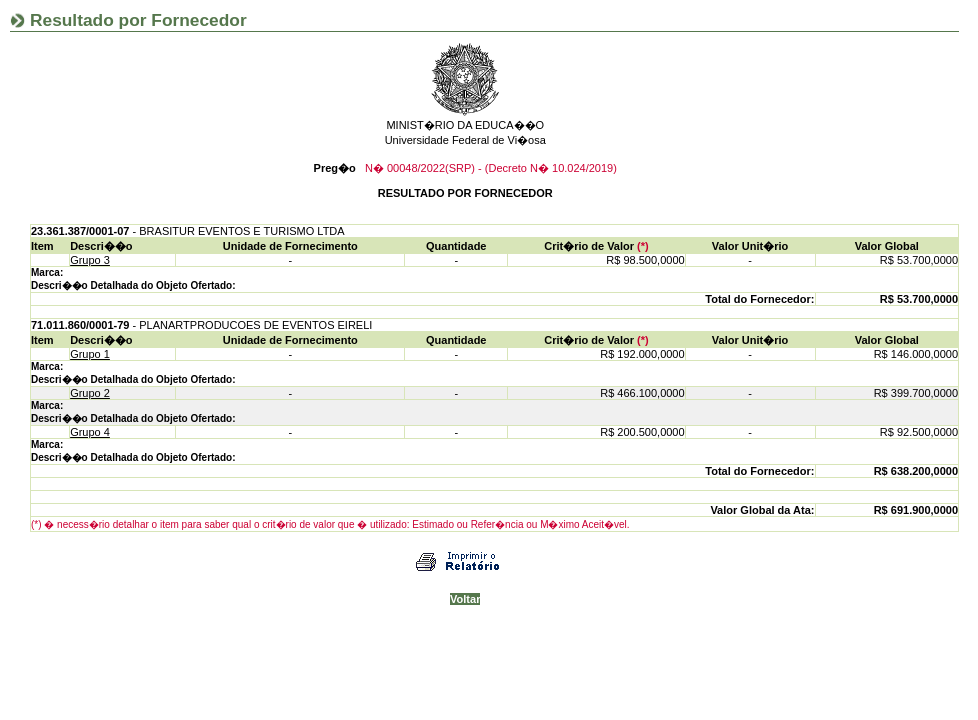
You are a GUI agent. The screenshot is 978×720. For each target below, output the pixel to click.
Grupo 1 (90, 354)
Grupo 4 (90, 432)
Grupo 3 (90, 260)
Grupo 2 (90, 393)
